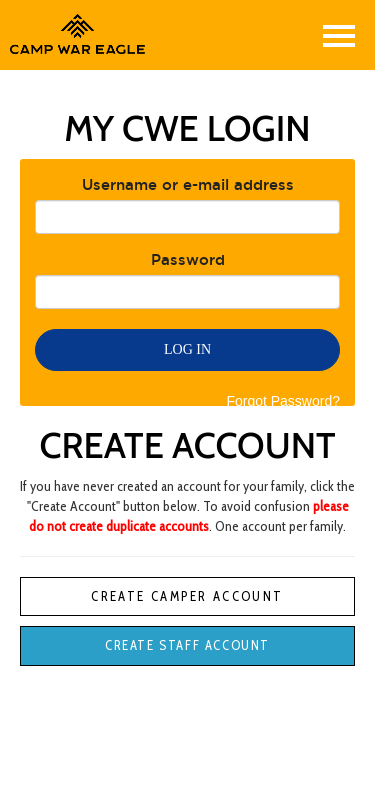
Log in (187, 349)
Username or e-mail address (188, 184)
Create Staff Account (187, 645)
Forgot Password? (283, 401)
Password (188, 259)
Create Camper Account (187, 596)
